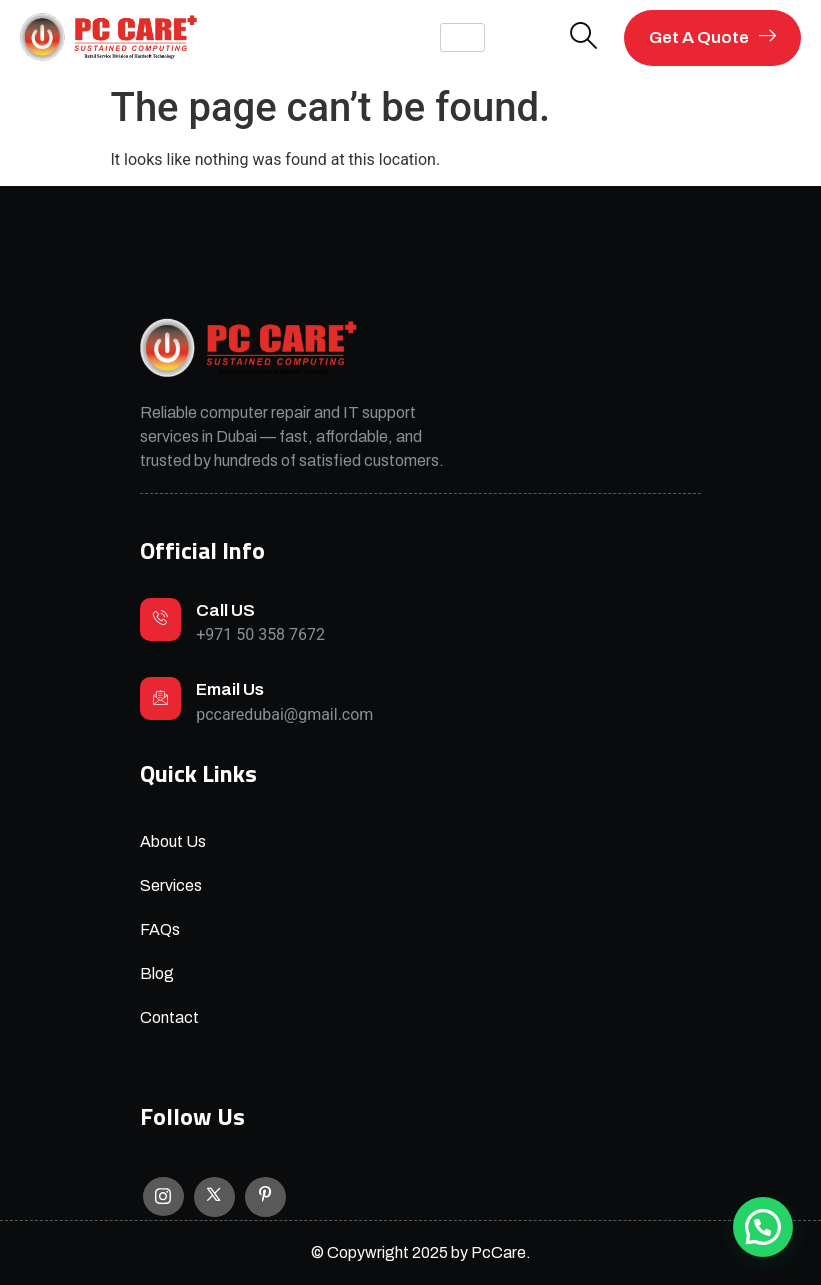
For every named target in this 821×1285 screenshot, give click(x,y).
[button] (763, 1227)
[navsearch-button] (584, 37)
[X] (214, 1197)
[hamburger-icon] (462, 37)
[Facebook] (265, 1197)
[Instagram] (163, 1196)
